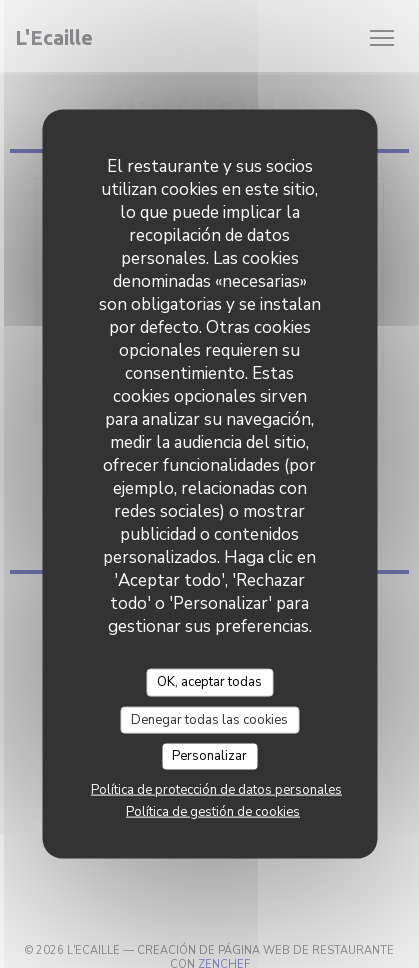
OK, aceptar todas (209, 682)
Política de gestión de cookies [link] (213, 811)
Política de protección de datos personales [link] (216, 789)
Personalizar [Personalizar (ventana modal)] (209, 756)
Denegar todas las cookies (209, 719)
